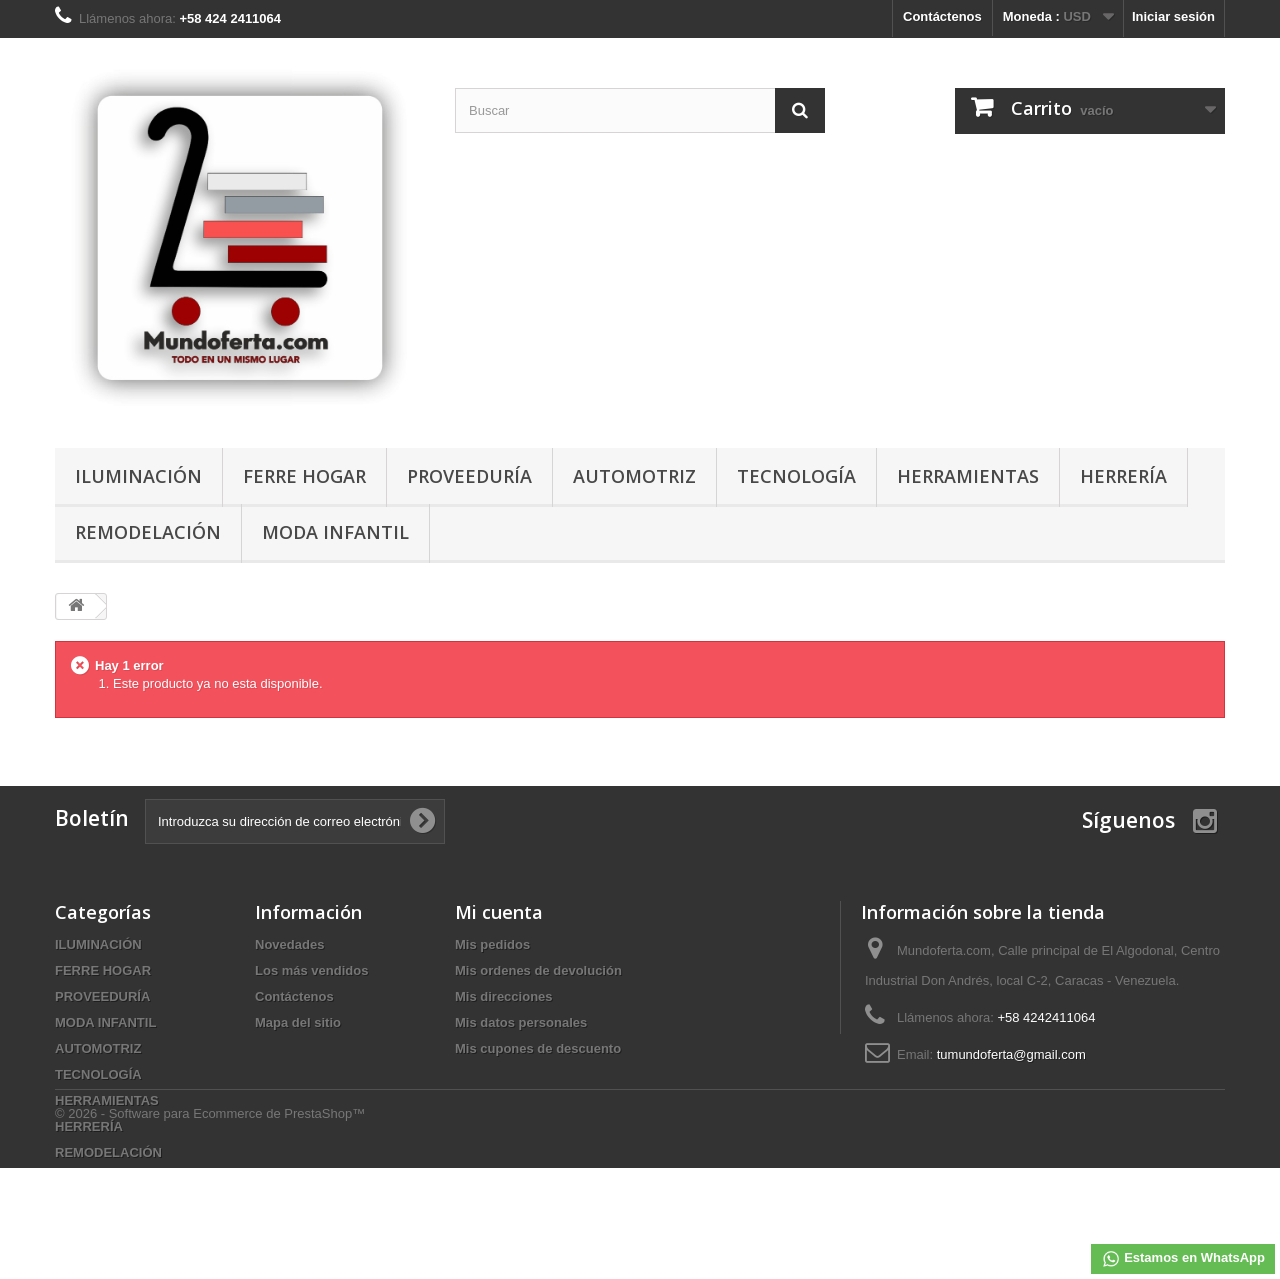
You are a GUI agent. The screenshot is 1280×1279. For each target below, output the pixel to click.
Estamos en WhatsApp (1183, 1259)
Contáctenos (942, 16)
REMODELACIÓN (148, 532)
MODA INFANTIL (335, 532)
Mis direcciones (504, 996)
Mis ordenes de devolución (538, 970)
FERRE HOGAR (304, 476)
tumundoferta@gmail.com (1011, 1054)
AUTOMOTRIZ (634, 476)
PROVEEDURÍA (469, 476)
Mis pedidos (492, 944)
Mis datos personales (521, 1022)
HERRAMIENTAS (968, 476)
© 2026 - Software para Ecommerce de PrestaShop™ (210, 1224)
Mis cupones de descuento (538, 1048)
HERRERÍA (1123, 476)
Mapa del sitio (298, 1022)
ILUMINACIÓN (138, 476)
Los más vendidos (311, 970)
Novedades (289, 944)
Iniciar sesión (1173, 16)
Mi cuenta (499, 912)
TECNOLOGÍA (796, 476)
